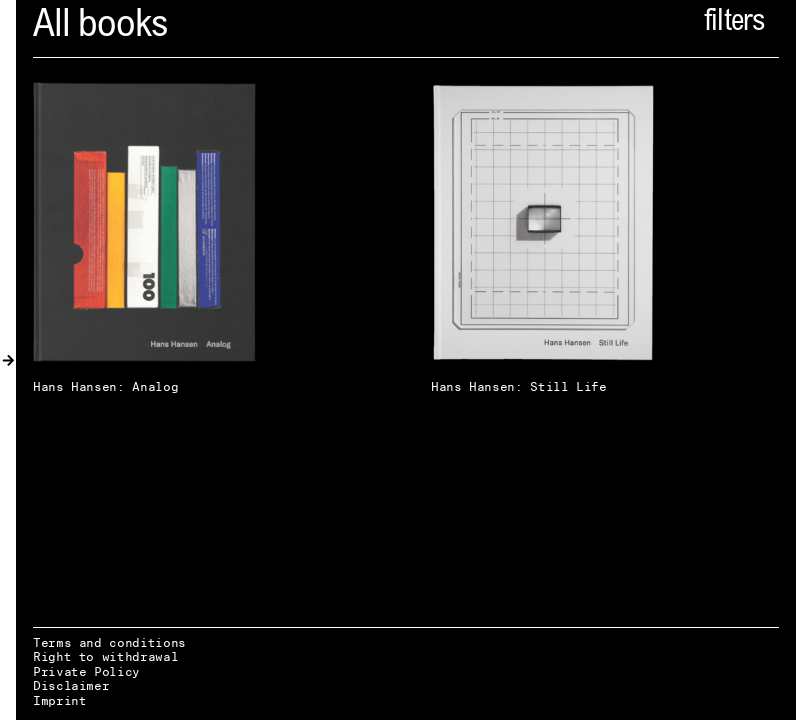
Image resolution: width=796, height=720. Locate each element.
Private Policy (86, 671)
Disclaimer (71, 685)
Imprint (59, 700)
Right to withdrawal (105, 656)
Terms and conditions (109, 642)
